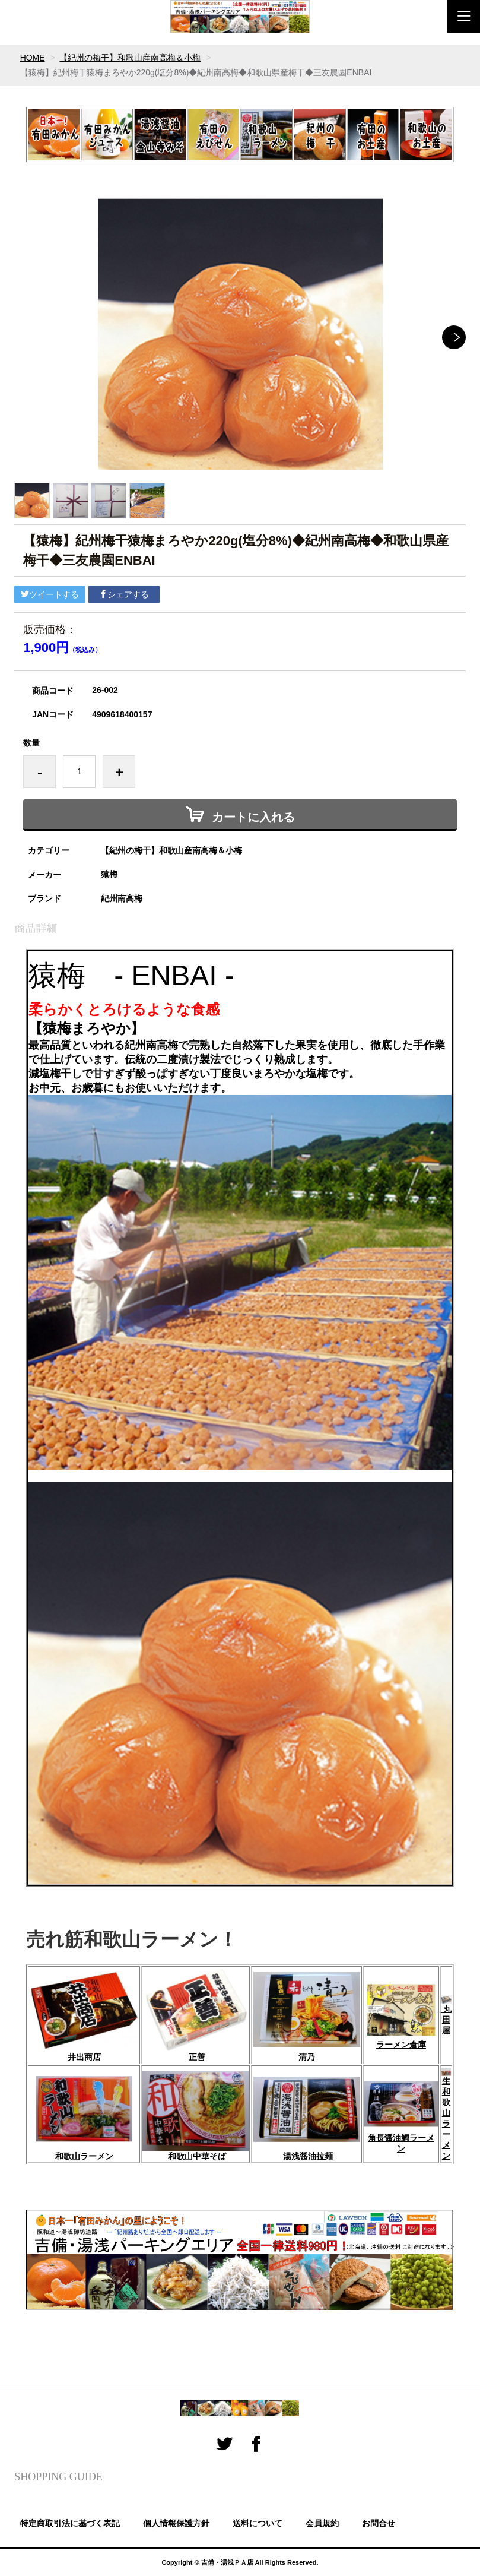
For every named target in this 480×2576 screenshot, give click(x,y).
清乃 (306, 2057)
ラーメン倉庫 (401, 2044)
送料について (257, 2523)
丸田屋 (446, 2014)
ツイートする (50, 594)
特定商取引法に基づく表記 (70, 2523)
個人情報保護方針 (176, 2523)
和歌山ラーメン (84, 2156)
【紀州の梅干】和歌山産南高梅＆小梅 (130, 57)
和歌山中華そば (197, 2156)
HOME (32, 57)
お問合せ (378, 2523)
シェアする (124, 594)
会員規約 (322, 2523)
